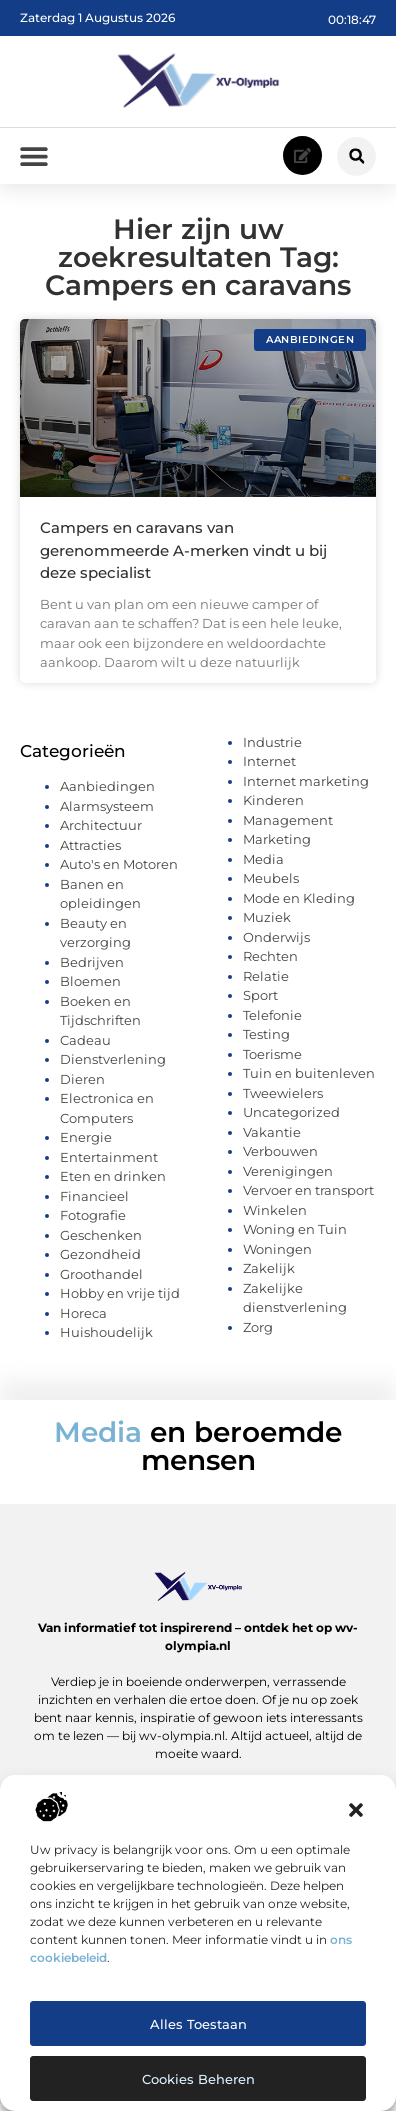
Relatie (266, 983)
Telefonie (272, 1022)
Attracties (90, 852)
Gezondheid (100, 1261)
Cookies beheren (198, 2079)
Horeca (83, 1320)
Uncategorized (291, 1119)
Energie (86, 1144)
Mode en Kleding (299, 905)
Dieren (82, 1086)
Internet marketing (306, 788)
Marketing (277, 846)
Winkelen (275, 1217)
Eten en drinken (113, 1183)
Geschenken (101, 1242)
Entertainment (109, 1164)
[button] (356, 1810)
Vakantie (272, 1139)
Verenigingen (288, 1178)
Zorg (258, 1334)
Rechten (270, 963)
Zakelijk (269, 1275)
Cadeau (85, 1047)
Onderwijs (276, 944)
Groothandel (101, 1281)
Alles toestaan (198, 2024)
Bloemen (90, 988)
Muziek (267, 924)
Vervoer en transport (308, 1197)
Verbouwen (280, 1158)
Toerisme (272, 1061)
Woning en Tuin (295, 1236)
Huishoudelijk (106, 1339)
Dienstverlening (113, 1066)
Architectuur (101, 832)
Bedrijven (92, 969)
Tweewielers (283, 1100)
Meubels (271, 885)
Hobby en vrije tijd (120, 1300)
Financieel (94, 1203)
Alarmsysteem (107, 813)
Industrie (272, 749)
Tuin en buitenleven (309, 1080)
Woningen (277, 1256)
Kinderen (273, 807)
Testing (266, 1041)
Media (263, 866)
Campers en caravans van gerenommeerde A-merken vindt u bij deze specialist (183, 557)
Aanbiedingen (107, 793)
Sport (260, 1002)
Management (288, 827)
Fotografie (93, 1222)
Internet (269, 768)
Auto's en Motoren (119, 871)
